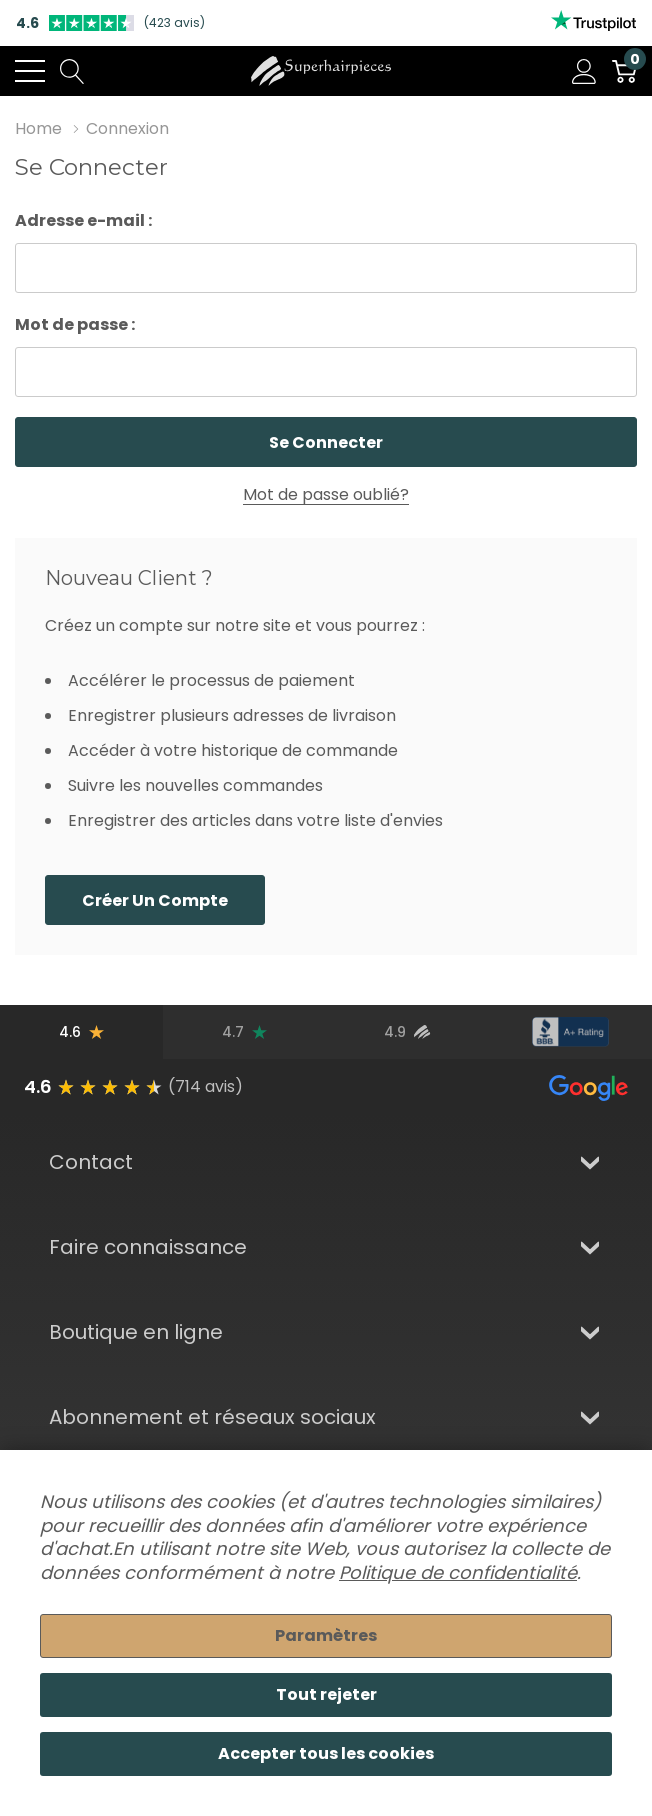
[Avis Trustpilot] (244, 1032)
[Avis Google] (81, 1032)
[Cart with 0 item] (624, 71)
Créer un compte (155, 900)
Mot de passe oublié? (326, 494)
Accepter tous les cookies (326, 1753)
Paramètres (326, 1635)
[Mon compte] (584, 71)
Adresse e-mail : (83, 220)
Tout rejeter (326, 1694)
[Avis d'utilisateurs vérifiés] (407, 1032)
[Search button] (72, 71)
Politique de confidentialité (458, 1572)
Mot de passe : (75, 324)
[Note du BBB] (570, 1032)
